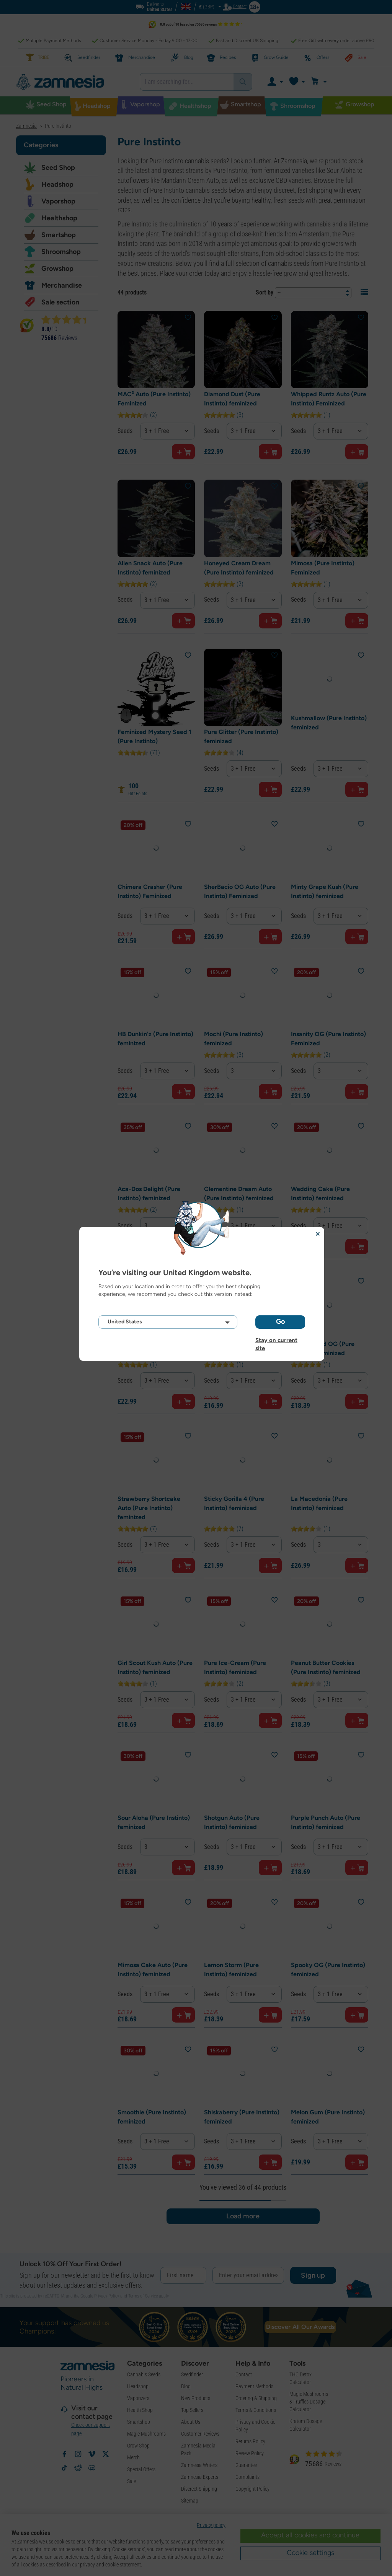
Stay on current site (276, 1340)
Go (280, 1321)
